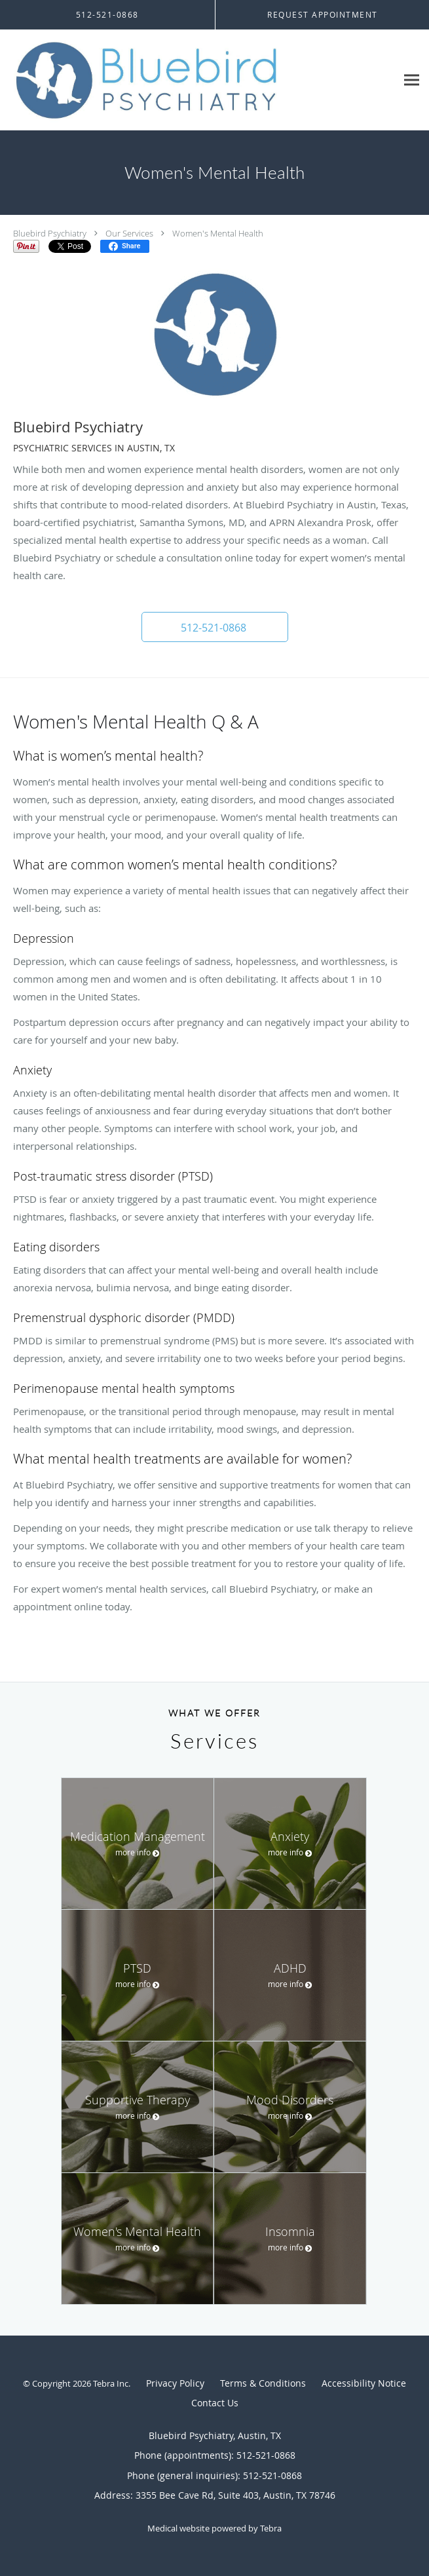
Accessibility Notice (364, 2383)
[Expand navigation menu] (411, 80)
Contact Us (214, 2402)
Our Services (129, 233)
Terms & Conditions (263, 2383)
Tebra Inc (110, 2383)
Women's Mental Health (217, 233)
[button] (214, 627)
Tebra (271, 2528)
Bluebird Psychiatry (49, 233)
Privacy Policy (175, 2383)
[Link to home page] (198, 80)
